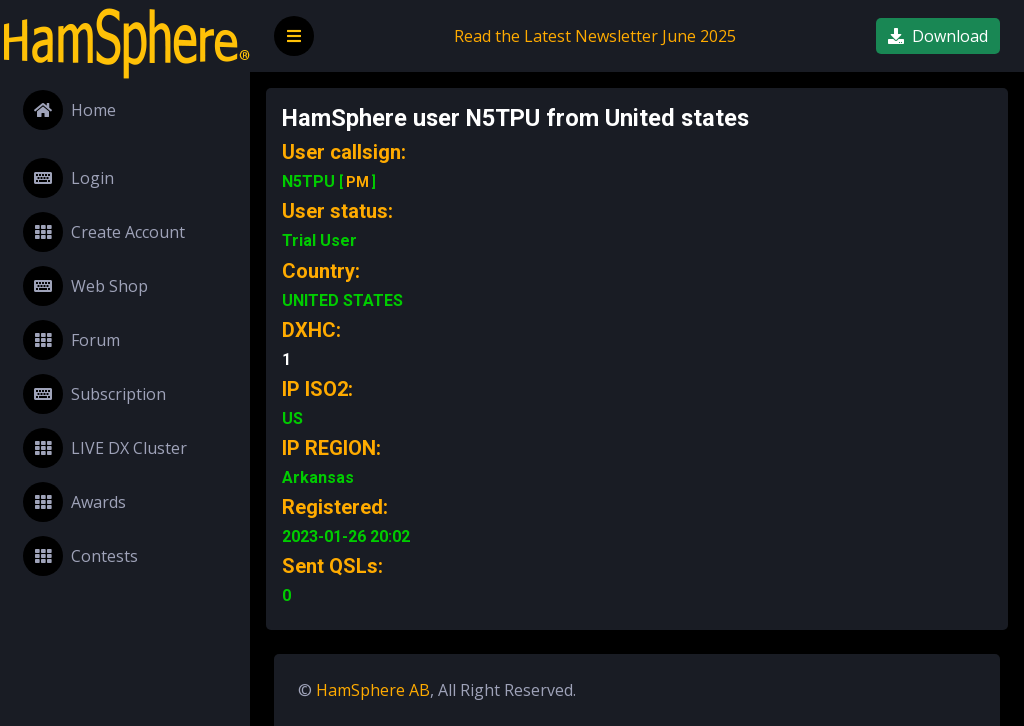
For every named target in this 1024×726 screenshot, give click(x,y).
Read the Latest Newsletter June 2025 (595, 36)
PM (357, 182)
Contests (80, 556)
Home (69, 110)
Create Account (104, 232)
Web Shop (85, 286)
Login (68, 178)
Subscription (94, 394)
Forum (71, 340)
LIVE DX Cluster (105, 448)
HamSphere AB (373, 690)
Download (938, 36)
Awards (74, 502)
